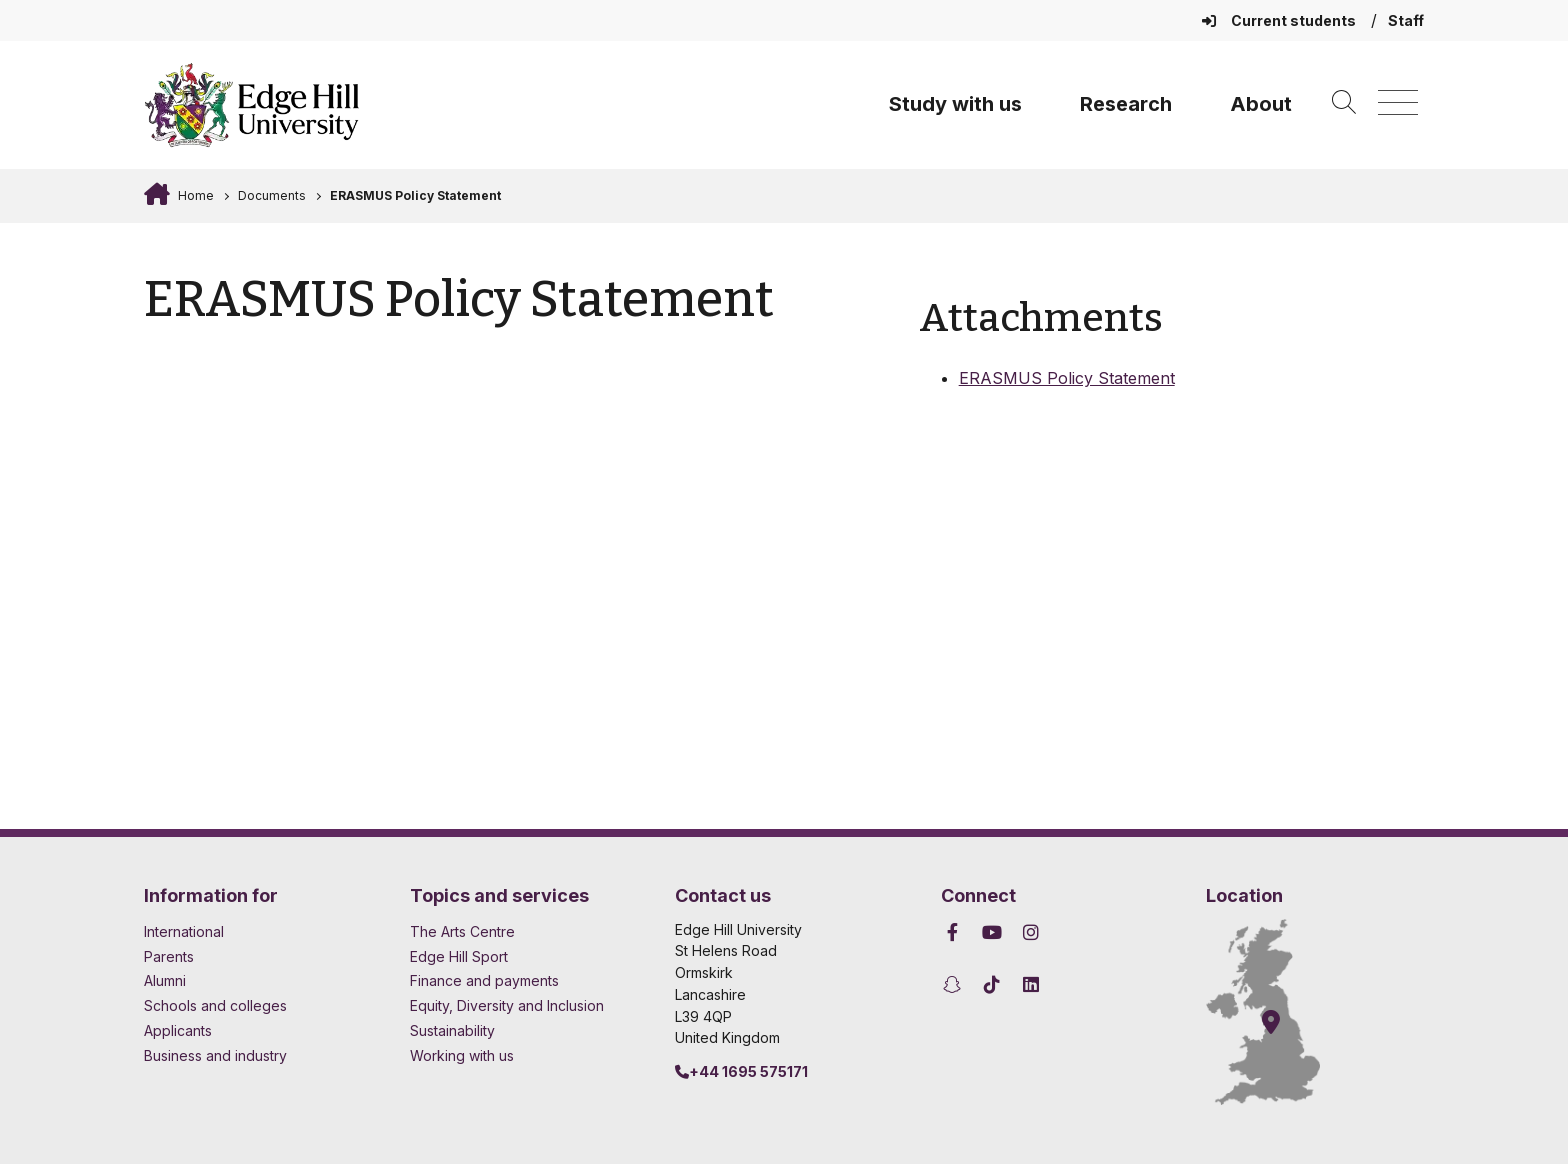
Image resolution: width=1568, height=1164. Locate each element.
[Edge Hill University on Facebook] (955, 932)
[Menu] (1398, 103)
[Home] (252, 105)
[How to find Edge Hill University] (1281, 1012)
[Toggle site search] (1344, 103)
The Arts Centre (462, 931)
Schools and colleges (215, 1005)
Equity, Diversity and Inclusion (507, 1005)
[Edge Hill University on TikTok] (991, 984)
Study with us (955, 104)
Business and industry (215, 1055)
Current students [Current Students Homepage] (1280, 20)
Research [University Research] (1126, 104)
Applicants (178, 1030)
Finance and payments (484, 980)
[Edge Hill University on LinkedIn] (1031, 984)
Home (194, 195)
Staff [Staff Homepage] (1406, 20)
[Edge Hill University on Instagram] (1031, 932)
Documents (272, 195)
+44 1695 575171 (741, 1071)
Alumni (165, 980)
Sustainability (452, 1030)
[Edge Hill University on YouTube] (991, 932)
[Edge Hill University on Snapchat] (955, 984)
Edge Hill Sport (459, 956)
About (1261, 104)
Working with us (462, 1055)
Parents (169, 956)
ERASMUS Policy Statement (415, 195)
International (184, 931)
